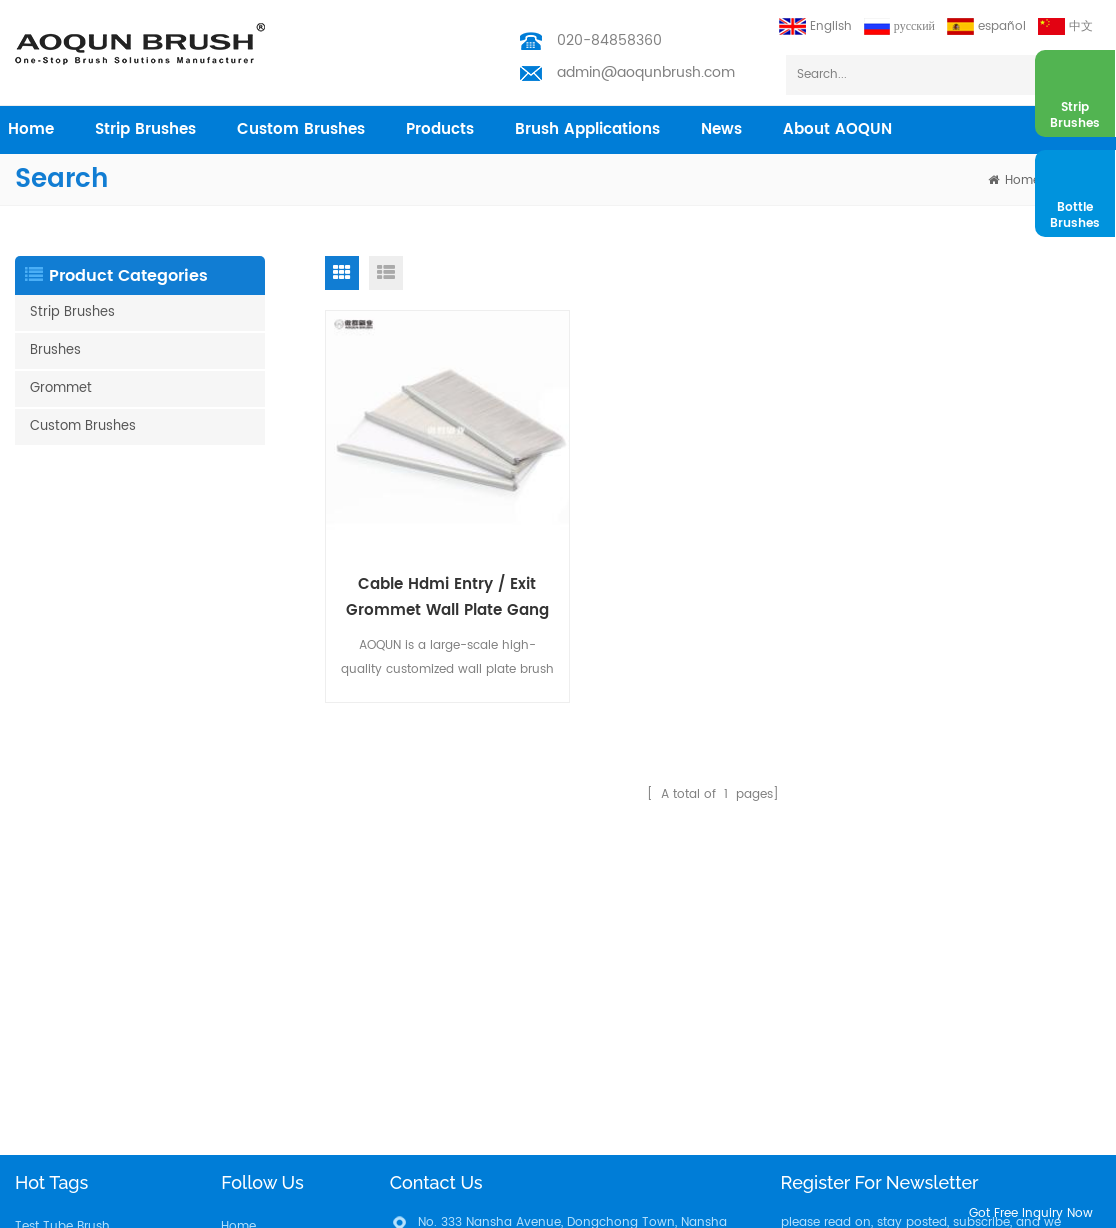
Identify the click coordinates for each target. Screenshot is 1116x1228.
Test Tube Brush (62, 878)
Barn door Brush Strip (78, 1006)
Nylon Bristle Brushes (76, 942)
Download (251, 1070)
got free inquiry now (1031, 1213)
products (440, 129)
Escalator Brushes (67, 1038)
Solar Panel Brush (67, 1134)
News (721, 129)
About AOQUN (837, 129)
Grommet (61, 388)
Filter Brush (47, 1166)
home (31, 129)
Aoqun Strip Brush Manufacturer (570, 1207)
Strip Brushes (145, 129)
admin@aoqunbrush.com (646, 72)
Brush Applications (587, 129)
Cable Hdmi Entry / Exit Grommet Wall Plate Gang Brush (447, 598)
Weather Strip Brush (73, 910)
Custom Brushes (301, 129)
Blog (234, 1038)
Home (238, 878)
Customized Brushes (75, 1070)
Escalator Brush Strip (75, 974)
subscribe (1049, 944)
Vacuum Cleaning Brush (88, 1102)
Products (247, 910)
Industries (249, 974)
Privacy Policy (262, 1102)
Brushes (55, 350)
